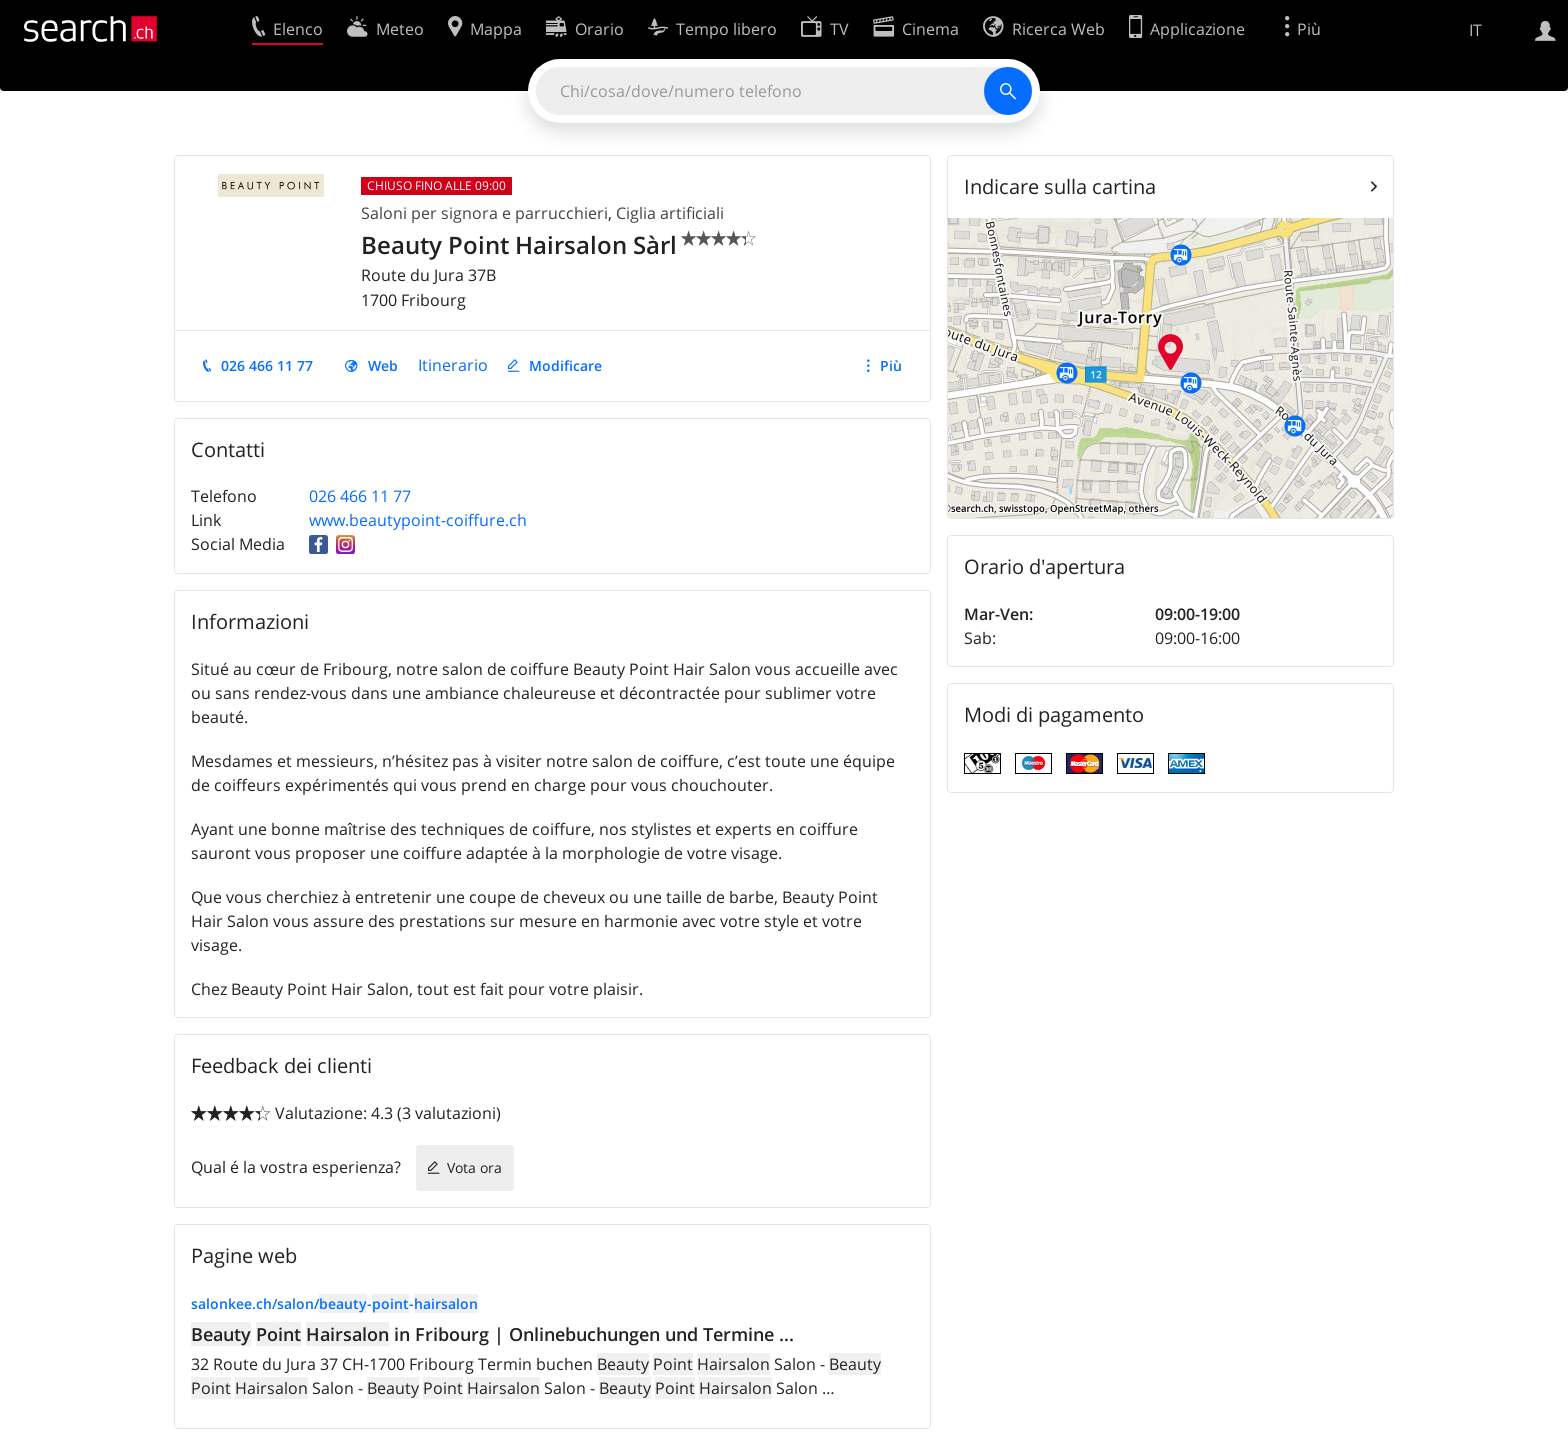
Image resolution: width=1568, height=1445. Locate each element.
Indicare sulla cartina (1060, 186)
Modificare (565, 365)
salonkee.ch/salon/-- (334, 1303)
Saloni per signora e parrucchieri (484, 213)
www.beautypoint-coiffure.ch (418, 520)
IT (1475, 30)
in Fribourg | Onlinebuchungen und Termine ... (492, 1334)
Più (891, 365)
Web (383, 365)
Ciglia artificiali (670, 213)
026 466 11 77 (267, 365)
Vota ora (474, 1167)
